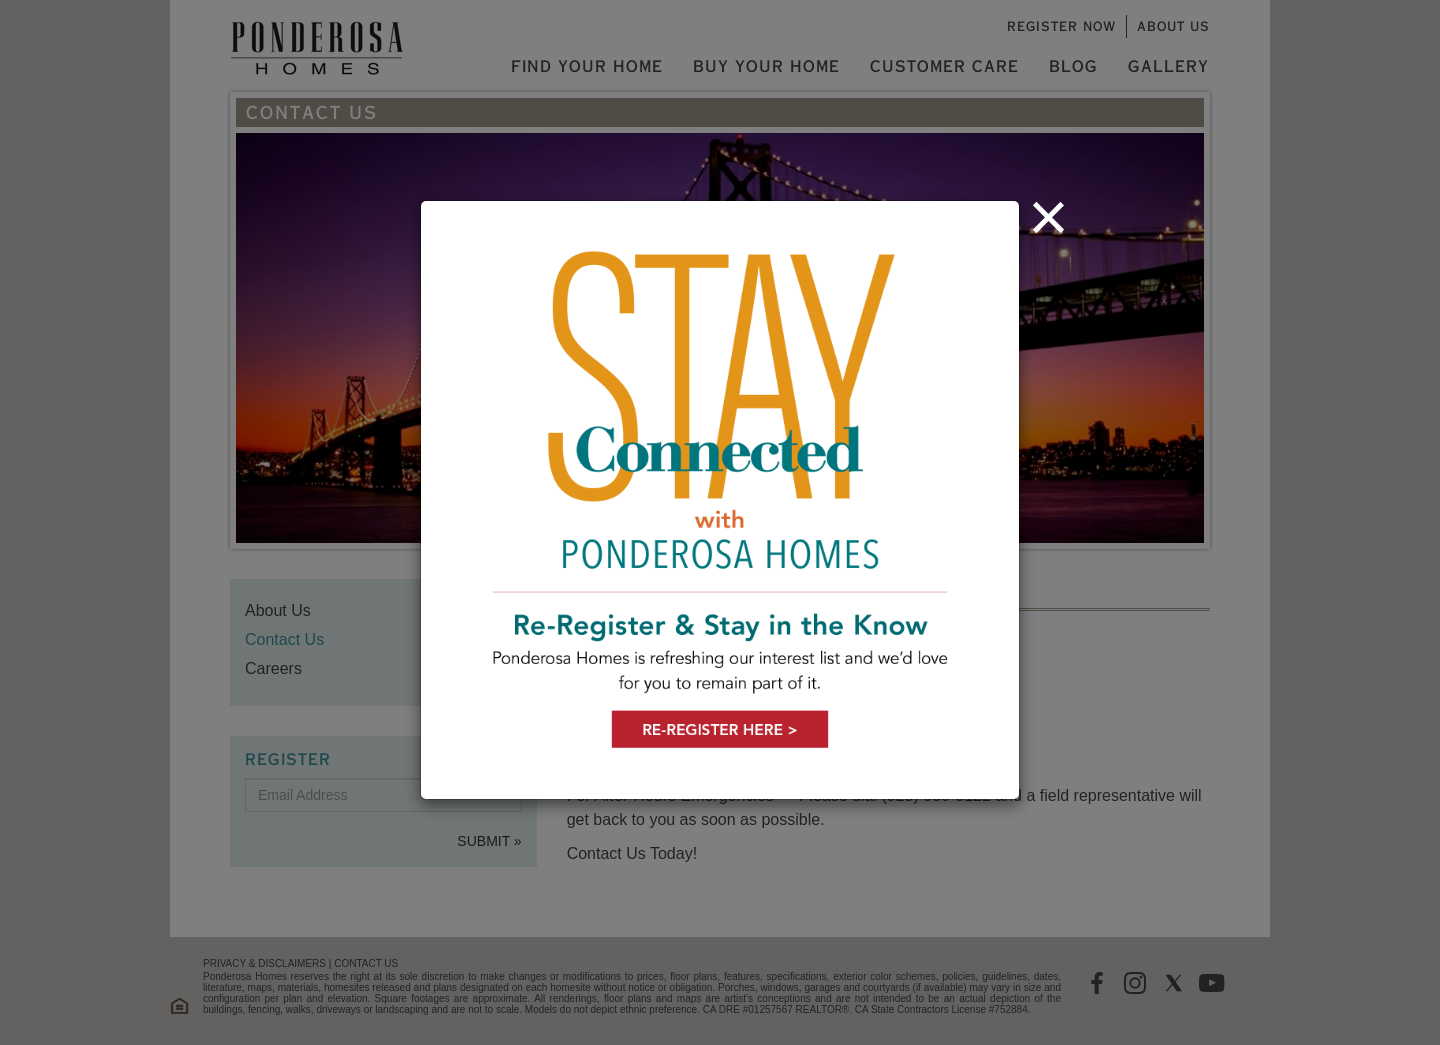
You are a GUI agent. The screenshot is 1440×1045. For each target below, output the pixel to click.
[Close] (1048, 217)
